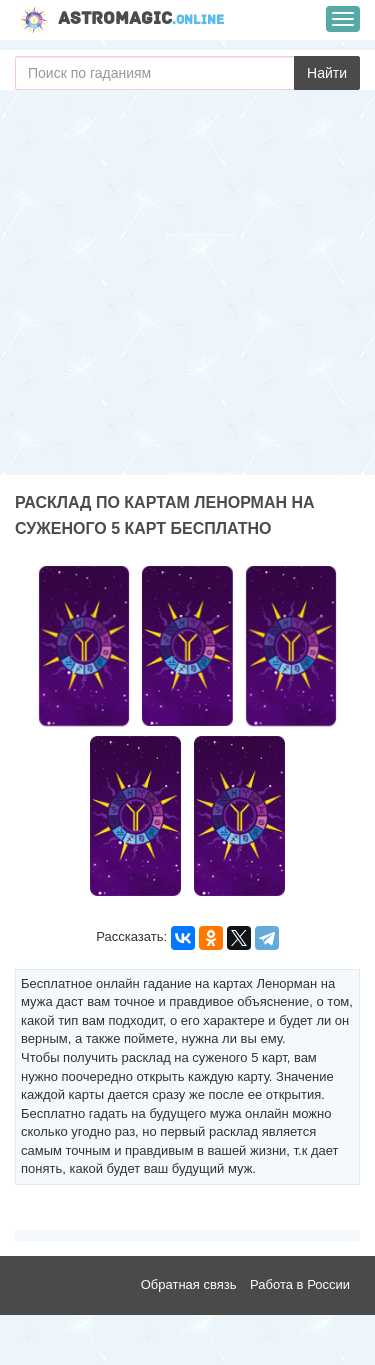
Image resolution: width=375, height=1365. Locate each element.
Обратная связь (189, 1284)
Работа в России (300, 1284)
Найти (327, 73)
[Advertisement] (187, 287)
